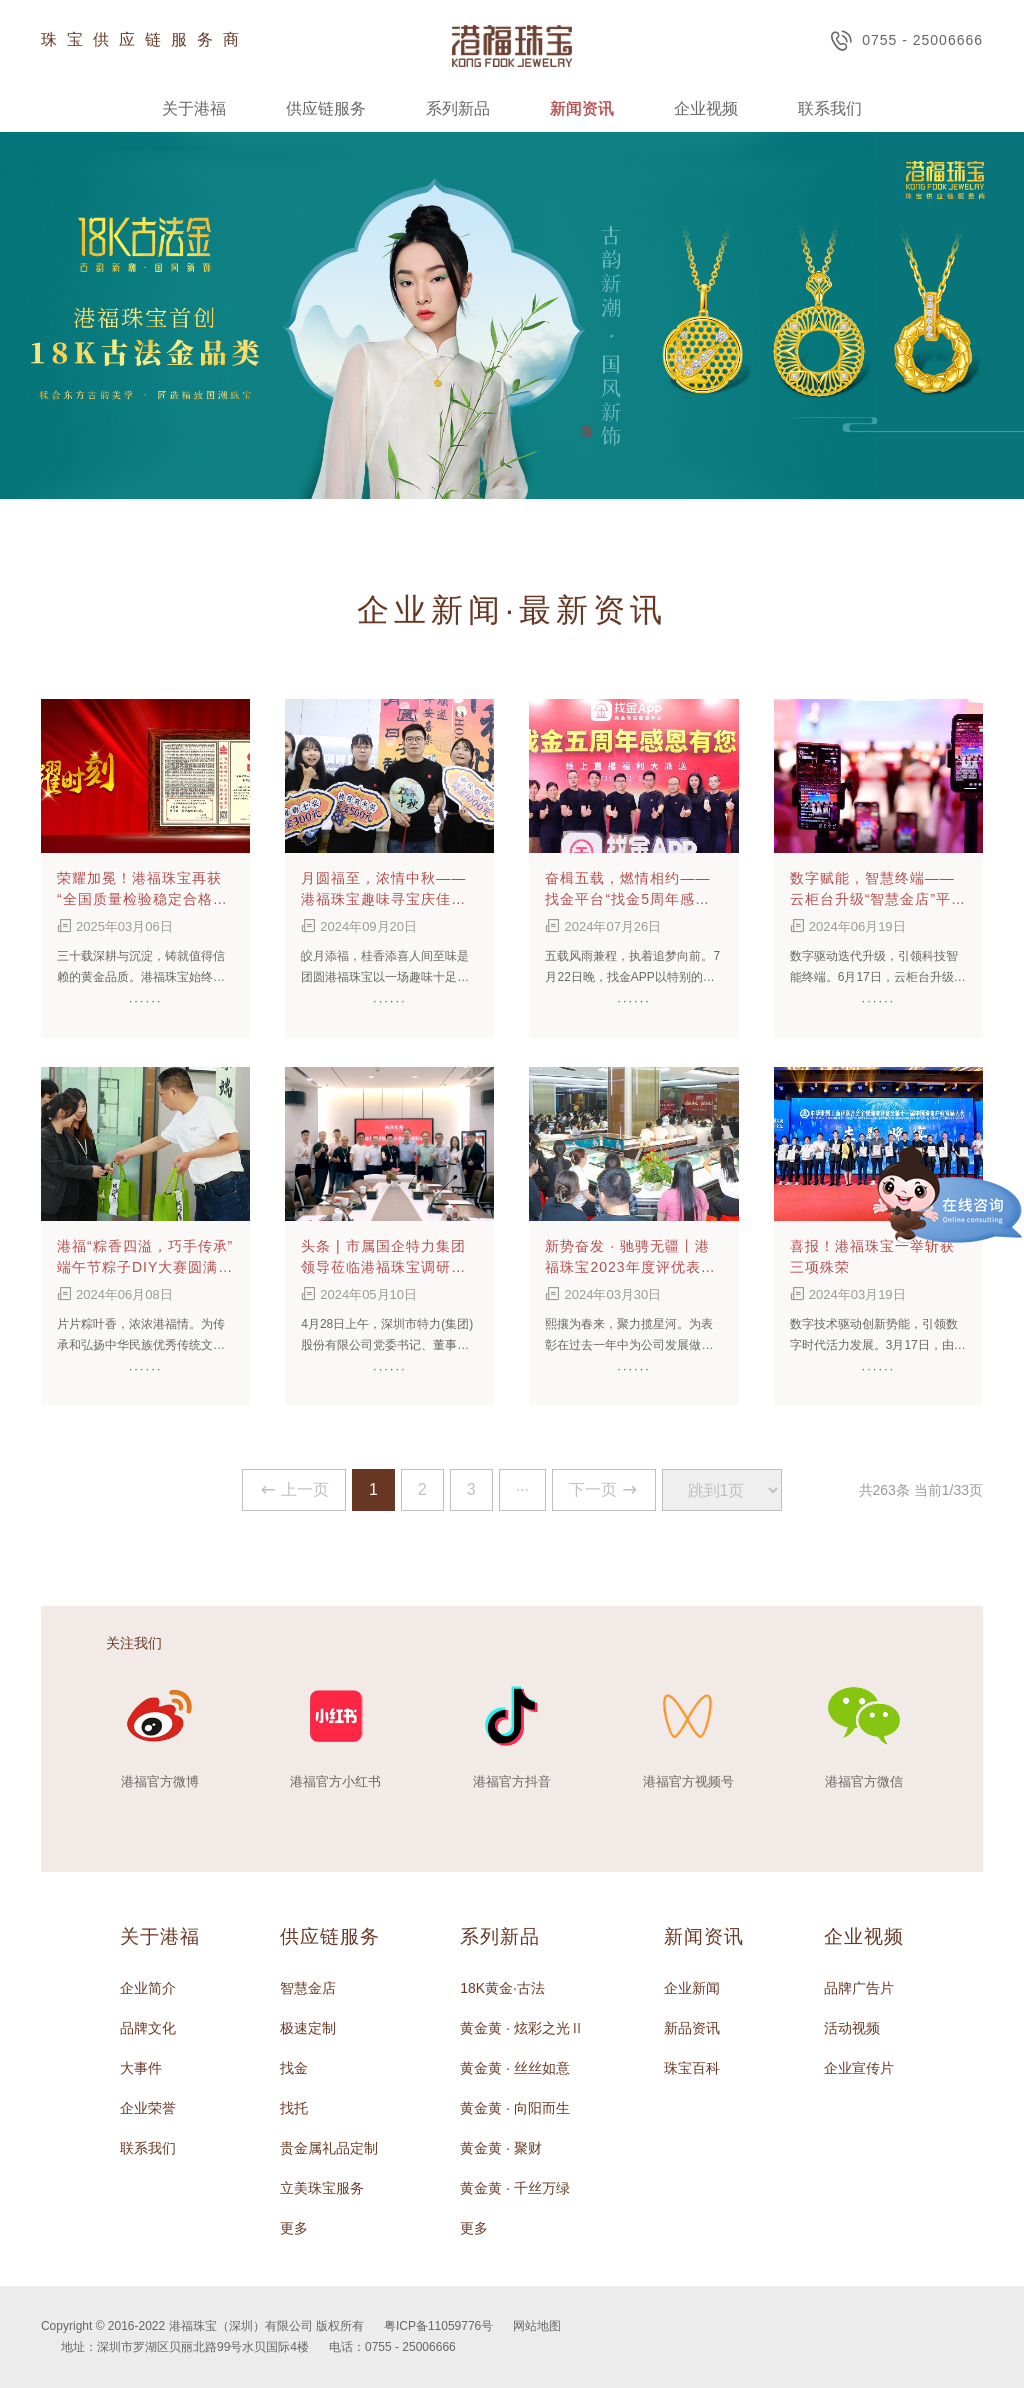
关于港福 (194, 108)
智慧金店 (308, 1988)
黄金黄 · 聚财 (501, 2148)
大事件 (141, 2068)
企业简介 (148, 1988)
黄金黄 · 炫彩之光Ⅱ (522, 2028)
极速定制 (308, 2028)
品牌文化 (148, 2028)
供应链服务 (326, 108)
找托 (294, 2108)
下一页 (604, 1490)
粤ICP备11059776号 (438, 2326)
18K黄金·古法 (502, 1988)
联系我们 (830, 108)
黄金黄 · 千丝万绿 (515, 2188)
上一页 (294, 1490)
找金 (294, 2068)
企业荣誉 (148, 2108)
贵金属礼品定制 (329, 2148)
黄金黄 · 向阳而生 (515, 2108)
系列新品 (458, 108)
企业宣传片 (859, 2068)
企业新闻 (692, 1988)
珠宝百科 (692, 2068)
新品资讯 (692, 2028)
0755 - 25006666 (906, 40)
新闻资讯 (582, 108)
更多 (294, 2228)
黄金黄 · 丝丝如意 (515, 2068)
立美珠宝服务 (322, 2188)
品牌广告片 (859, 1988)
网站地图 (537, 2326)
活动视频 (852, 2028)
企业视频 (706, 108)
